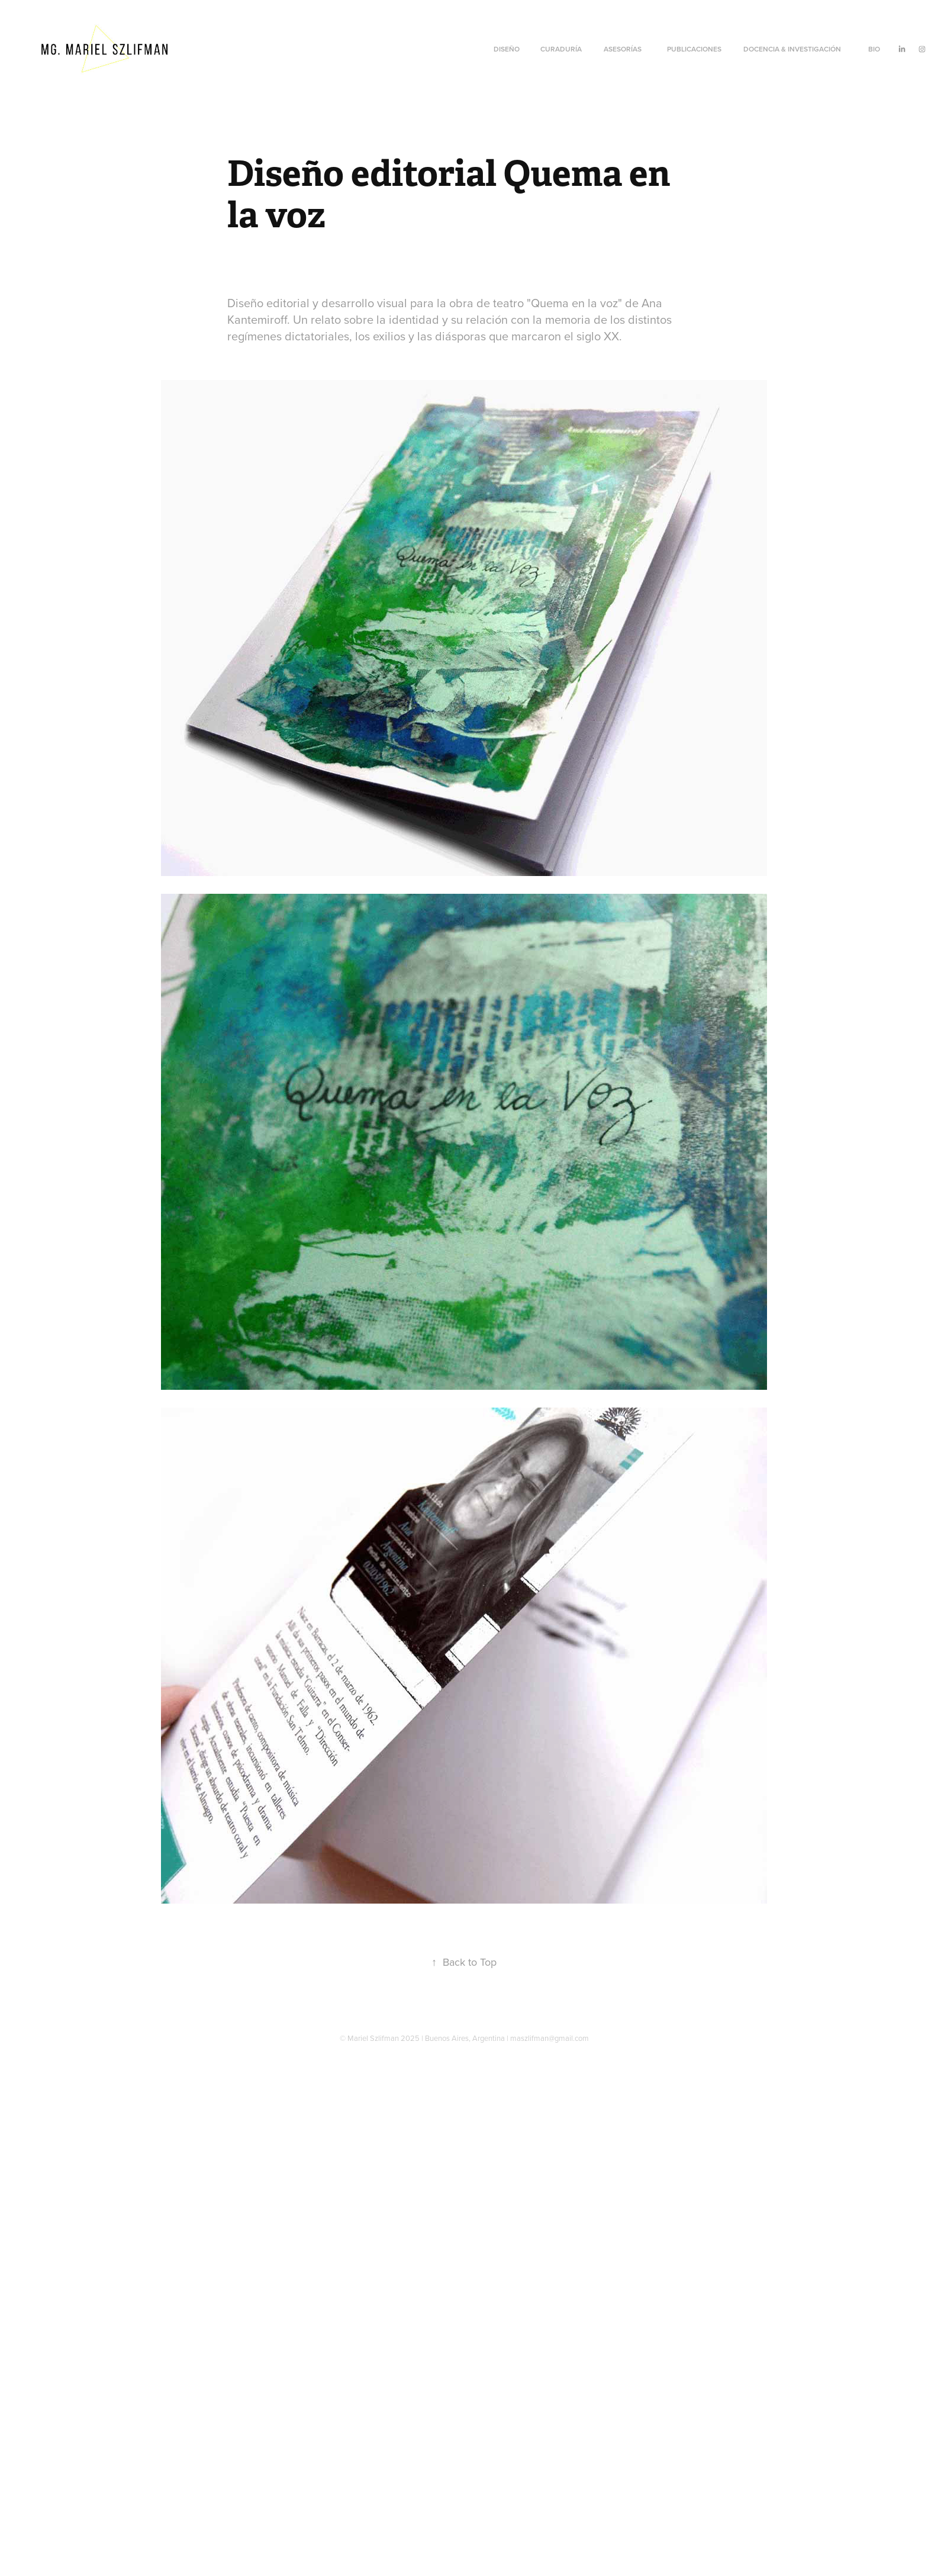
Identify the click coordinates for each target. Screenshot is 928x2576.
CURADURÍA (561, 49)
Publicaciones (694, 49)
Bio (874, 49)
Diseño (507, 49)
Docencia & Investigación (792, 49)
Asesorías (623, 49)
